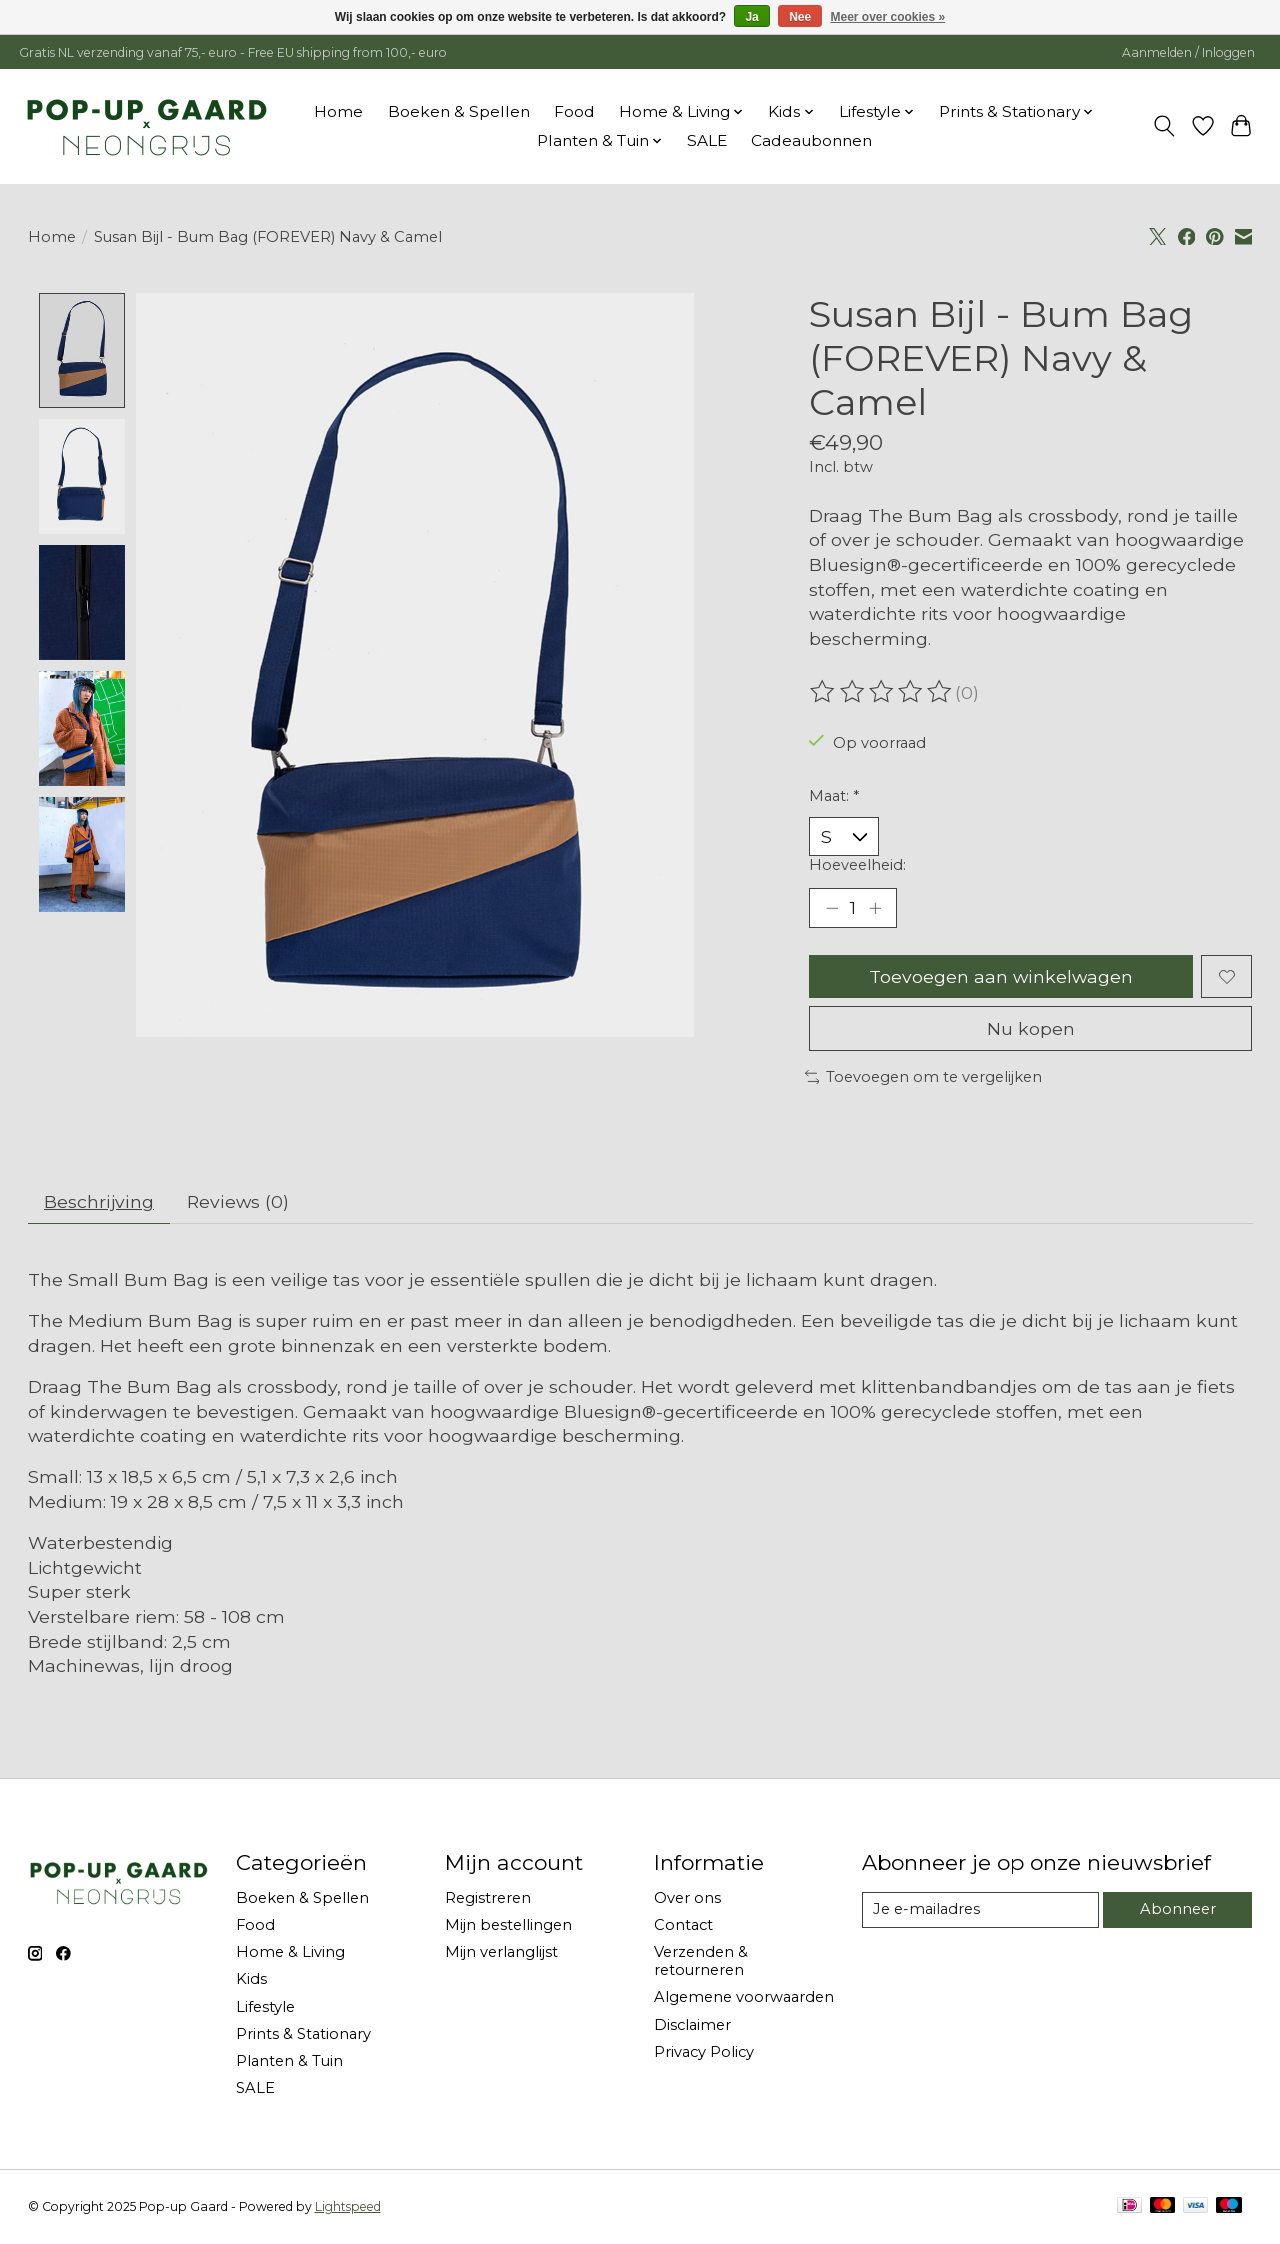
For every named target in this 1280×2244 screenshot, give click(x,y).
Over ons (687, 1898)
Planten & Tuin (289, 2061)
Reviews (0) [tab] (236, 1202)
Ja (751, 17)
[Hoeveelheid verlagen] (832, 908)
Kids (251, 1980)
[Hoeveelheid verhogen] (875, 908)
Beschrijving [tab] (98, 1202)
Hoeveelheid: (857, 865)
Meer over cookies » (888, 17)
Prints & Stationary (303, 2034)
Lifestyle (265, 2007)
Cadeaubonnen (811, 140)
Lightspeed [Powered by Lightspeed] (348, 2206)
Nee (800, 17)
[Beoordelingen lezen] (882, 692)
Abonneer (1178, 1910)
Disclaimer (692, 2025)
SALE (707, 140)
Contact (683, 1926)
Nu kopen (1031, 1029)
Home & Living (290, 1953)
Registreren (488, 1898)
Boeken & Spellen (459, 111)
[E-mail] (980, 1911)
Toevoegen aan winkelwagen (1001, 976)
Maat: (834, 796)
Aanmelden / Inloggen (1188, 52)
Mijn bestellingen (508, 1926)
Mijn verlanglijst (501, 1953)
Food (574, 111)
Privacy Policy (704, 2052)
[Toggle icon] (1163, 126)
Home (338, 111)
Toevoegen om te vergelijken (924, 1077)
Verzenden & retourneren (701, 1962)
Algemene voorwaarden (744, 1998)
